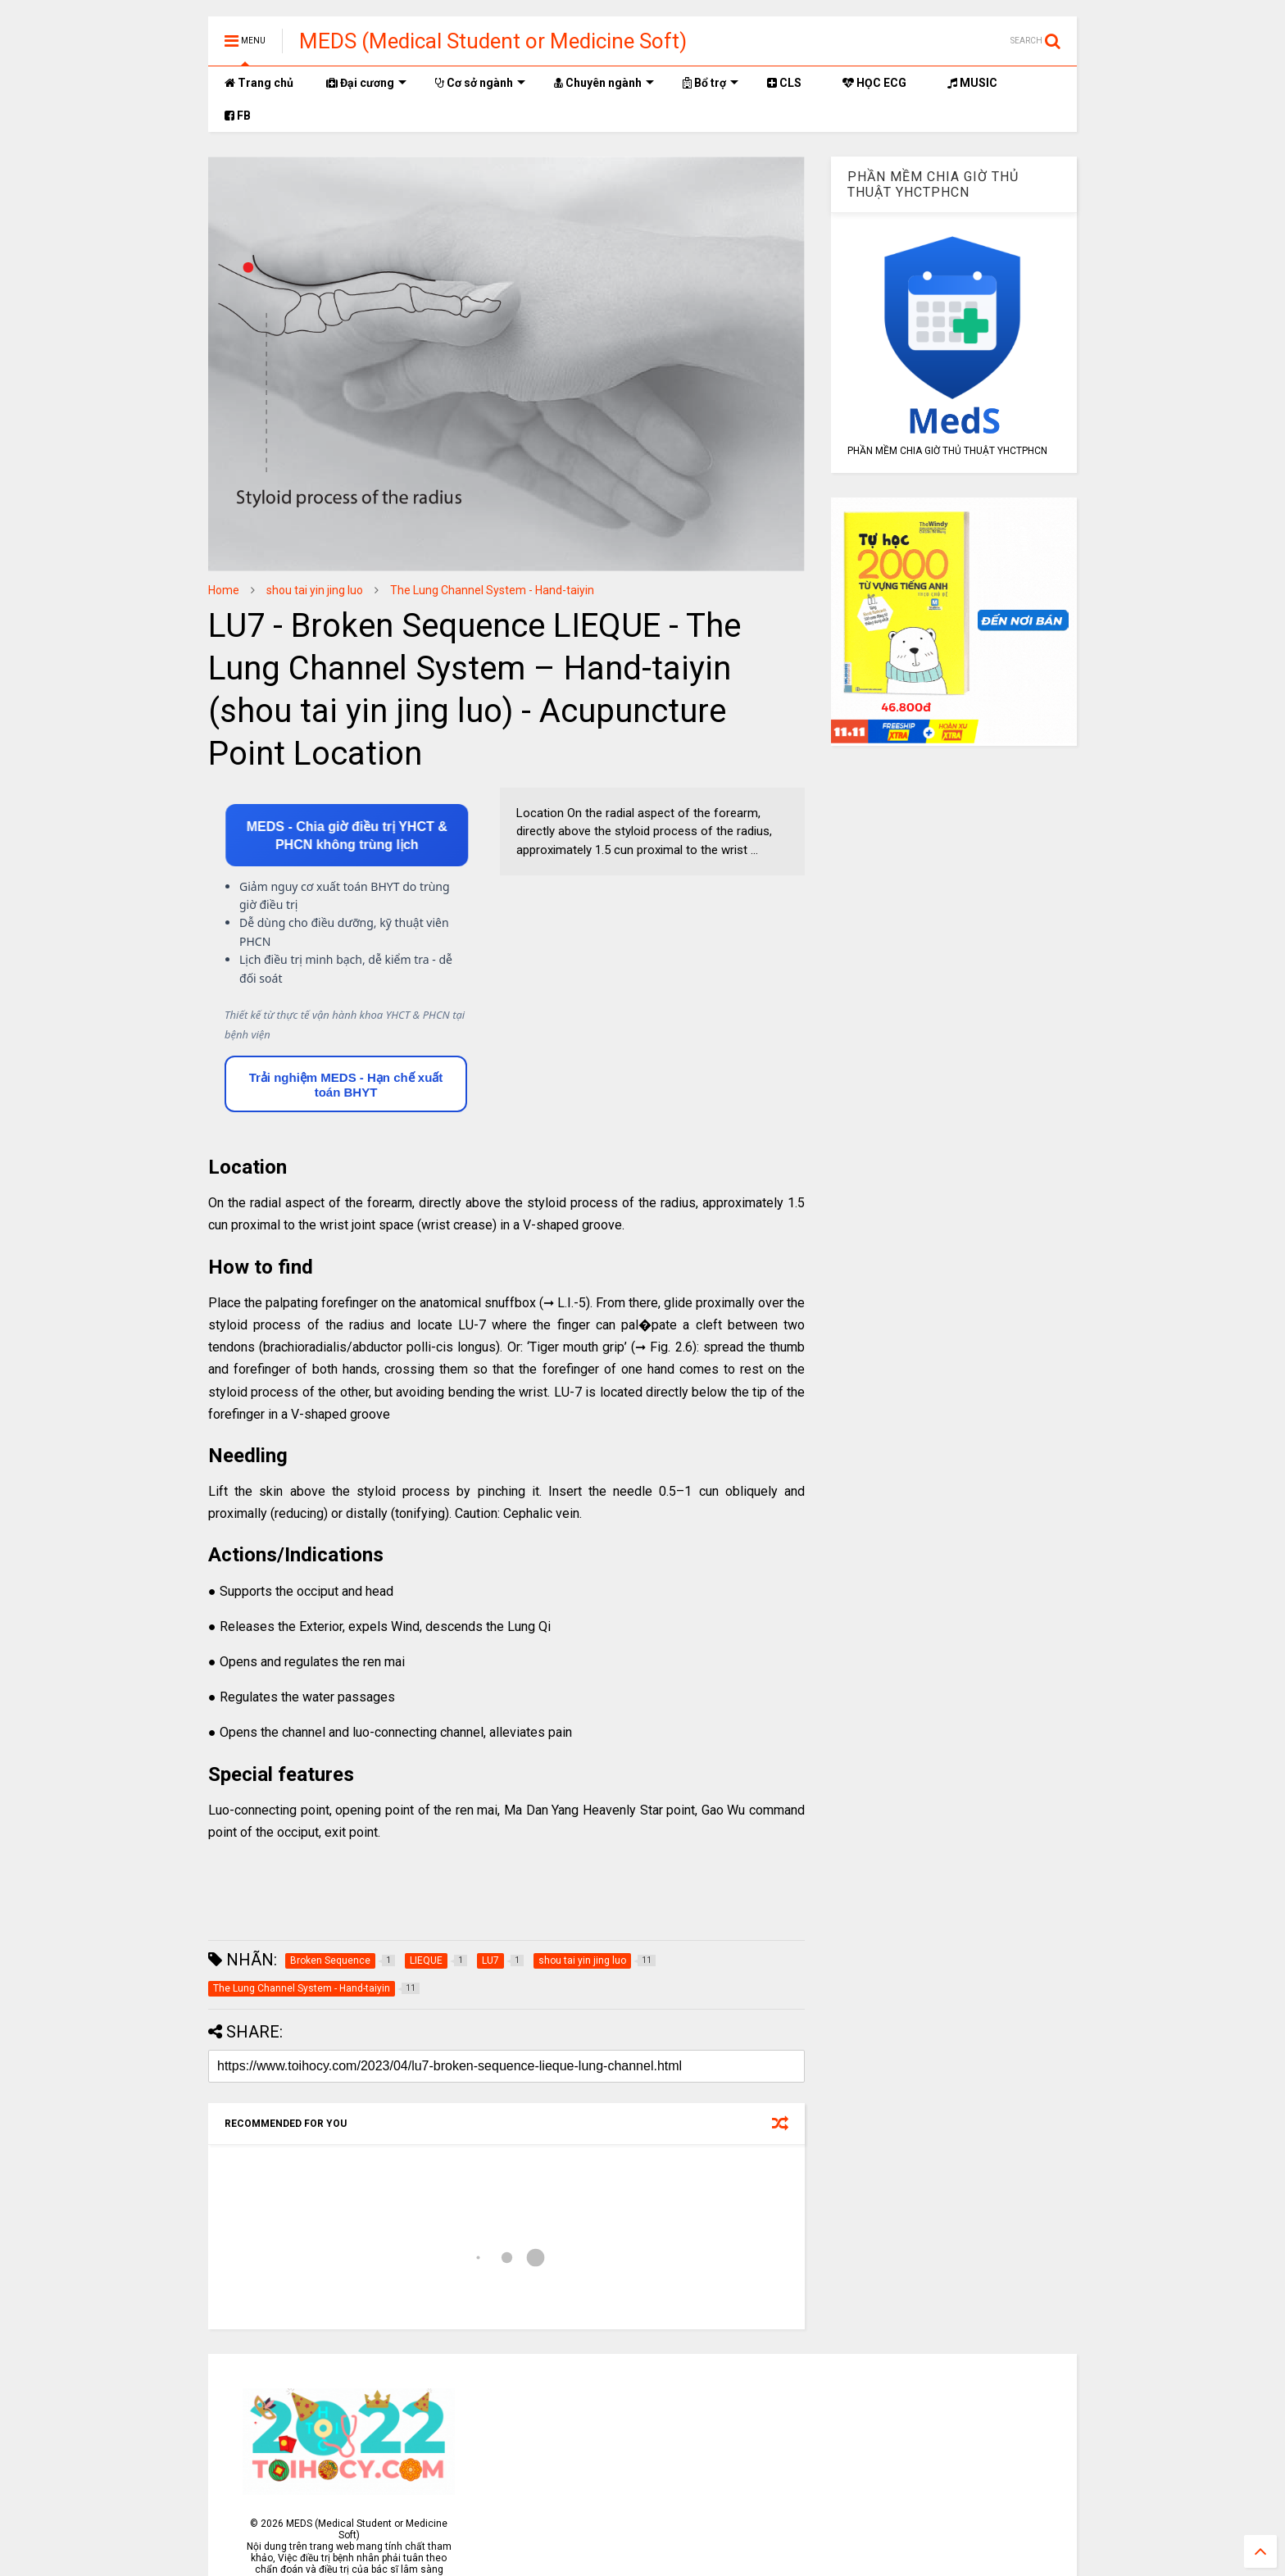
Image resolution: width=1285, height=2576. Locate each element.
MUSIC (972, 82)
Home (223, 590)
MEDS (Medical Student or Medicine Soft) (493, 41)
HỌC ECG (874, 82)
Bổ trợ (710, 82)
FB (238, 115)
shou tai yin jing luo (314, 590)
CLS (784, 82)
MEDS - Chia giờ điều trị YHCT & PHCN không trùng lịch (346, 836)
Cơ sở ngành (480, 82)
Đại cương (366, 82)
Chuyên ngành (604, 82)
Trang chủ (259, 82)
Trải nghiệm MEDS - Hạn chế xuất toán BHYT (346, 1084)
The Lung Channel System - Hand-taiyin (492, 590)
